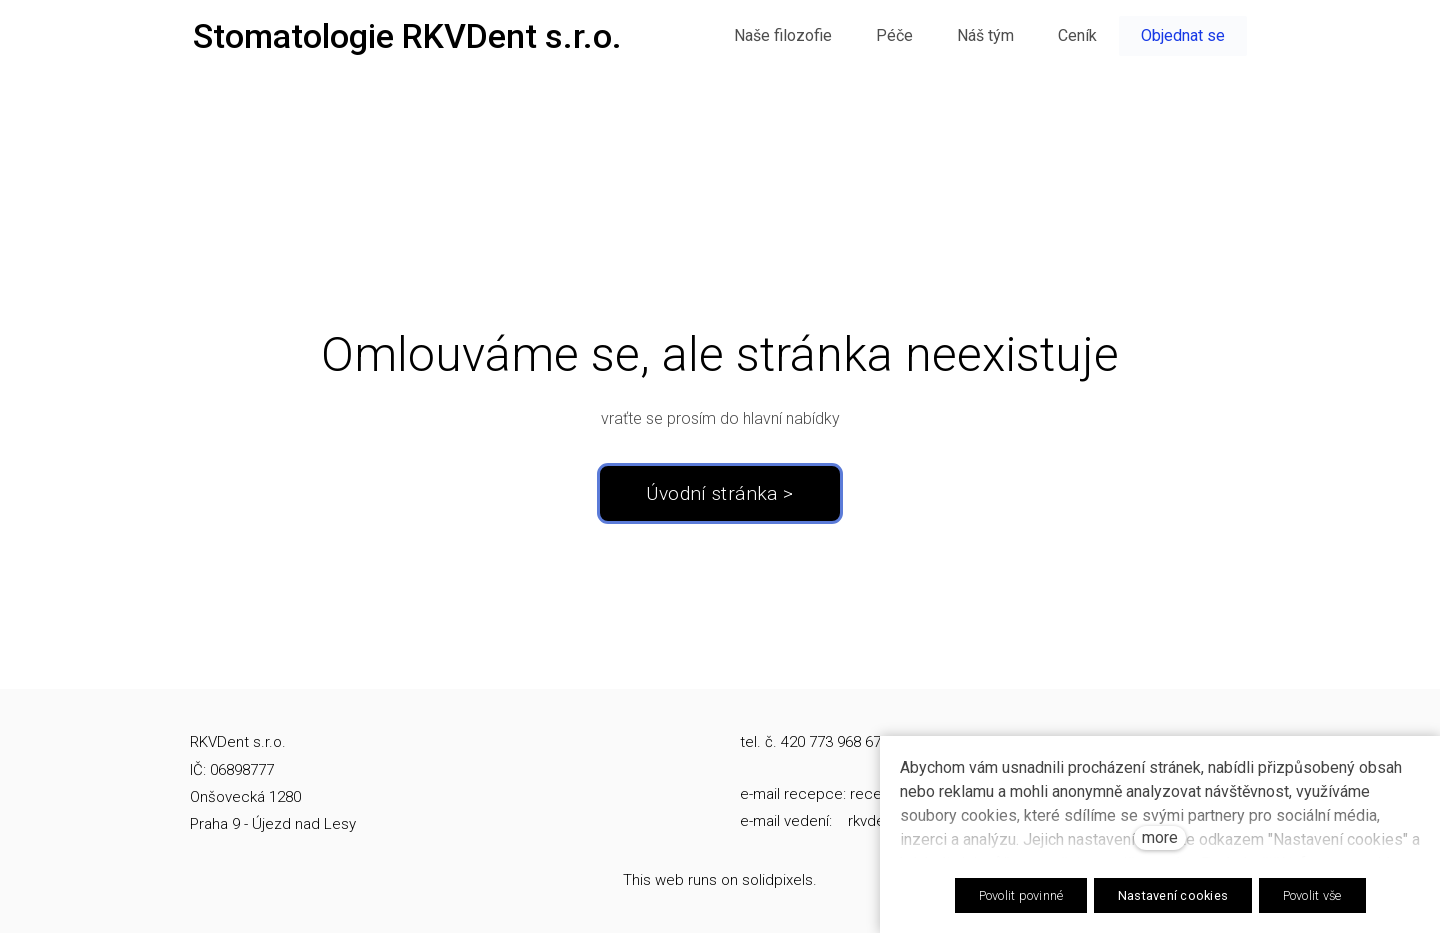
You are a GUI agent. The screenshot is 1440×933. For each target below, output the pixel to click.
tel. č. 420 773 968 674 (814, 742)
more (1160, 837)
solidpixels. (779, 880)
